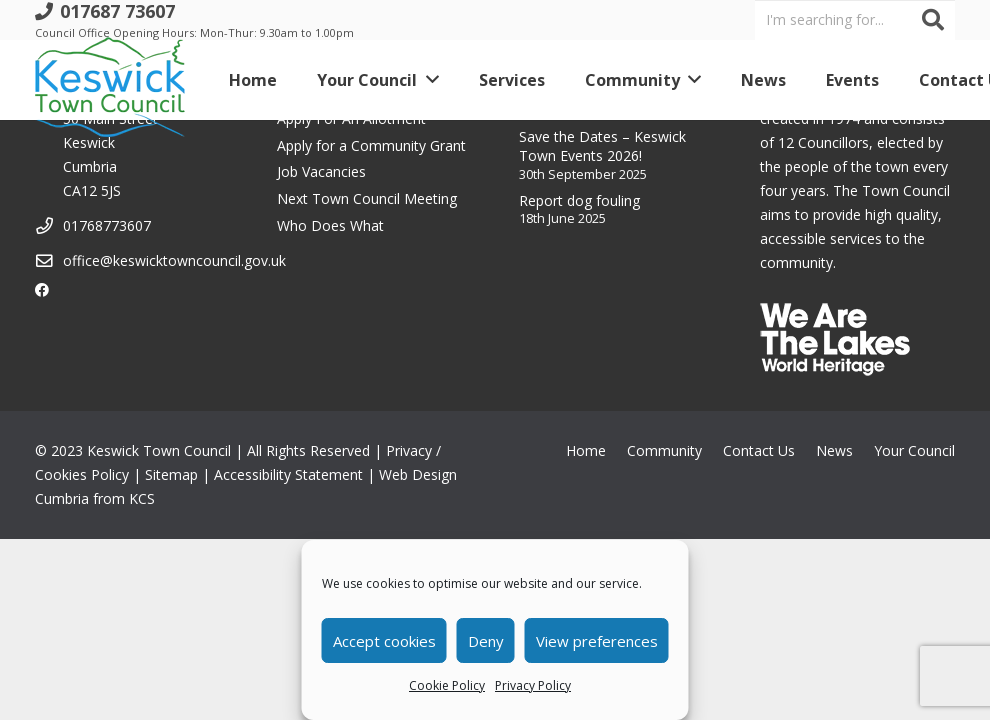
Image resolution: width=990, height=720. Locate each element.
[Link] (110, 80)
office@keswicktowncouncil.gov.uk (174, 260)
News (834, 450)
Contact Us (759, 450)
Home (586, 450)
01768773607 (107, 225)
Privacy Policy (533, 685)
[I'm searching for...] (855, 19)
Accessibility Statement (288, 474)
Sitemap (171, 474)
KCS (142, 498)
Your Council (914, 450)
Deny (486, 641)
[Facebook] (42, 290)
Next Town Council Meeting (367, 198)
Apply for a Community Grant (371, 145)
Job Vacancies (321, 171)
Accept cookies (384, 641)
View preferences (597, 641)
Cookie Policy (447, 685)
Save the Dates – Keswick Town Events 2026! (602, 146)
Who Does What (330, 225)
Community (664, 450)
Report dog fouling (579, 200)
